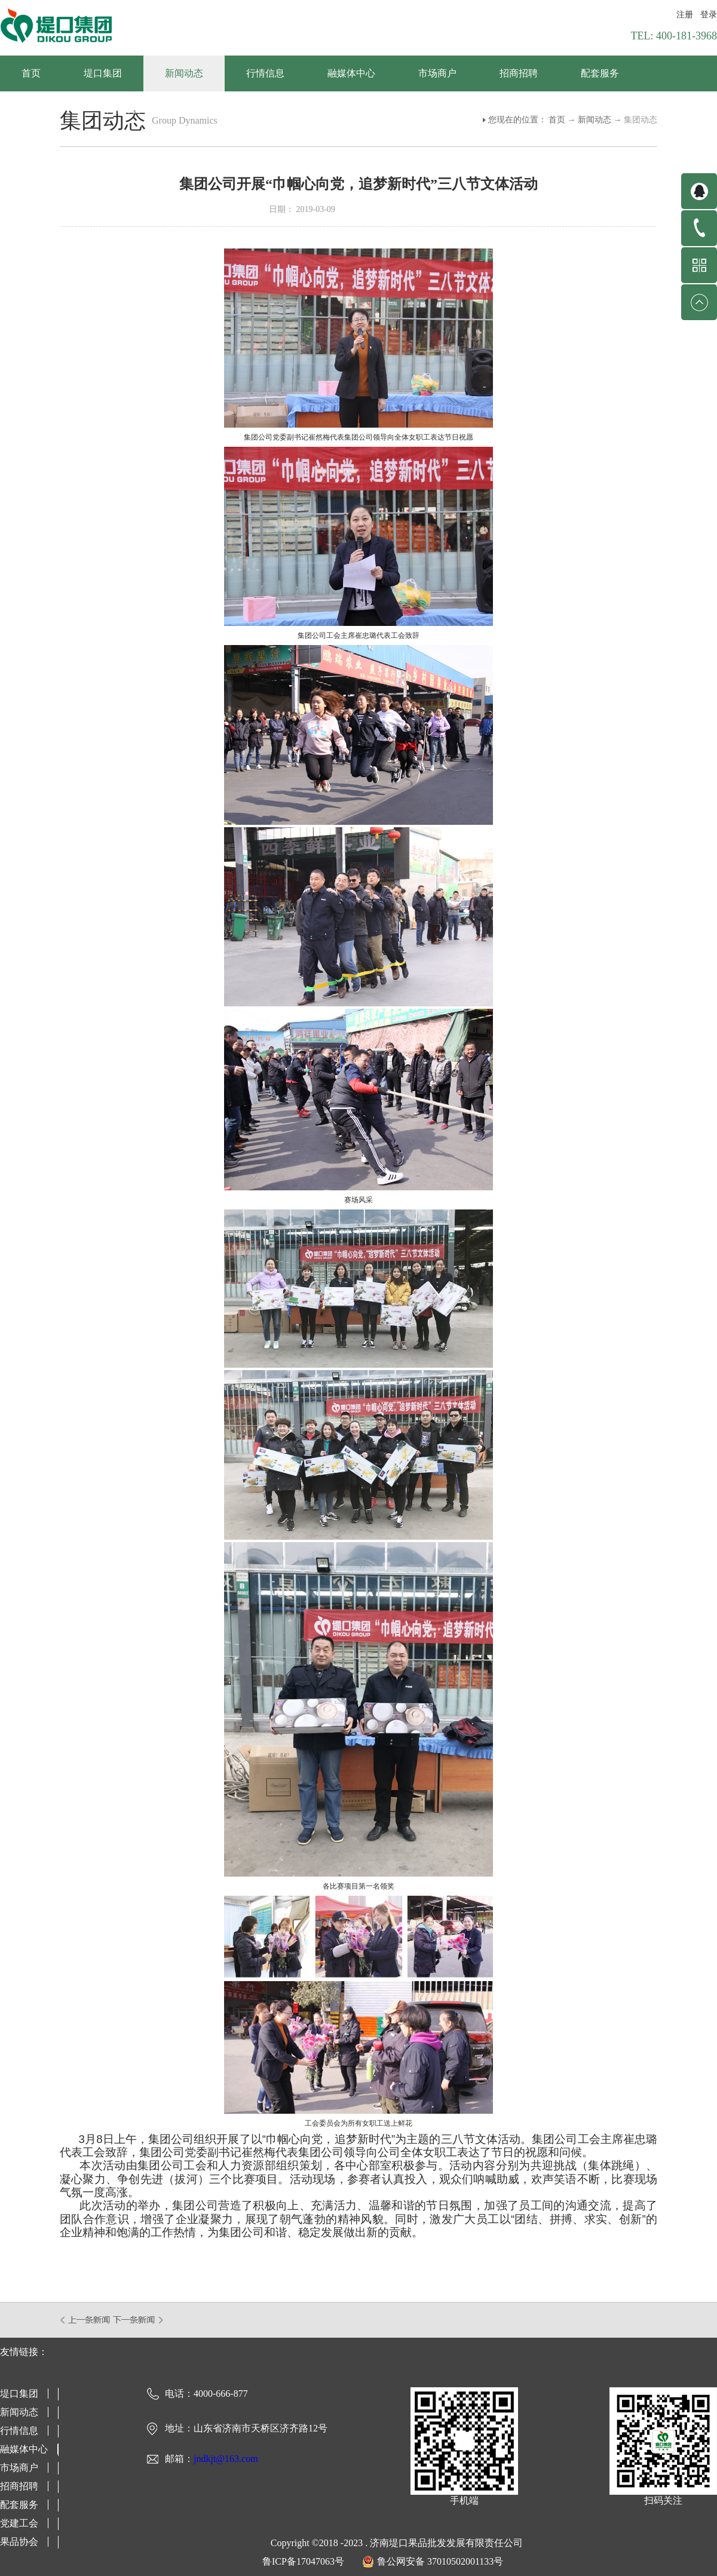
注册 (684, 14)
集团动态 (640, 119)
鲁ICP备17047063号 (303, 2561)
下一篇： (138, 2320)
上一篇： (86, 2320)
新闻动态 (594, 119)
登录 (708, 14)
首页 (31, 73)
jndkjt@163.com (226, 2459)
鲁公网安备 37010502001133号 (440, 2561)
